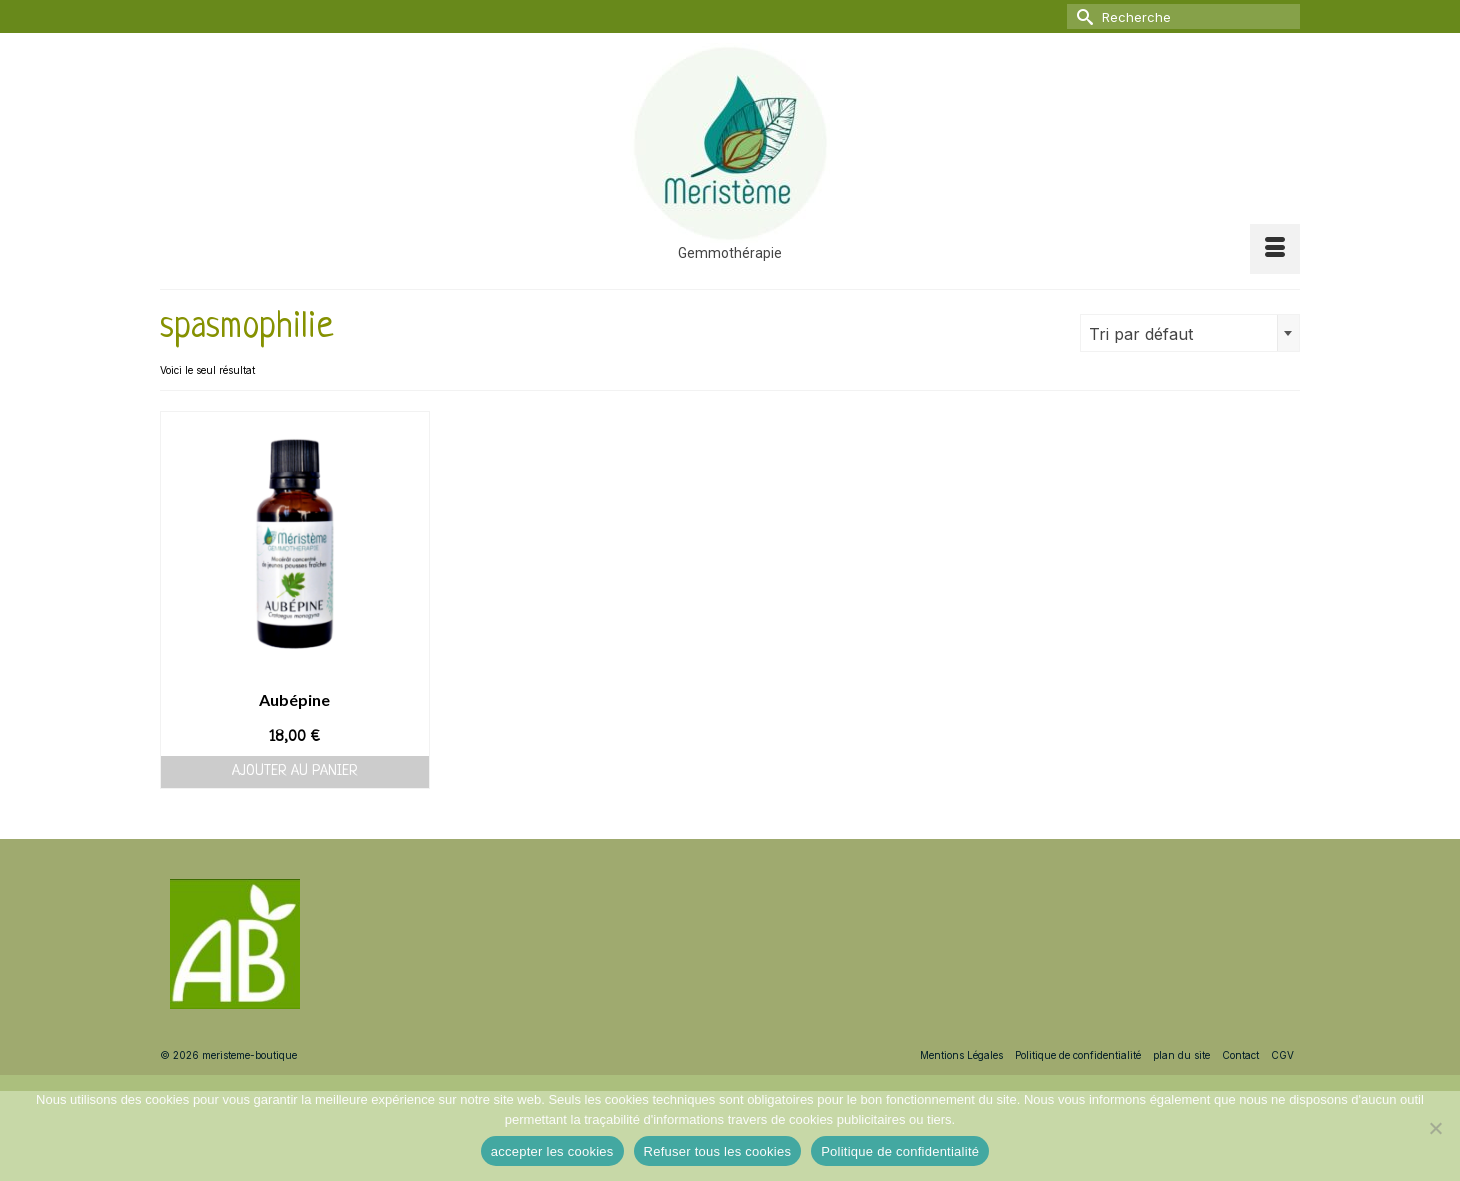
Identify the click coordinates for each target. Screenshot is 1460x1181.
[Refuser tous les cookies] (1435, 1128)
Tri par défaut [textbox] (1141, 334)
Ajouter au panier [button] (295, 771)
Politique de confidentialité (900, 1151)
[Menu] (1275, 249)
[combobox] (1190, 333)
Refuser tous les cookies (718, 1151)
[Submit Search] (1082, 16)
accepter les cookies (552, 1151)
